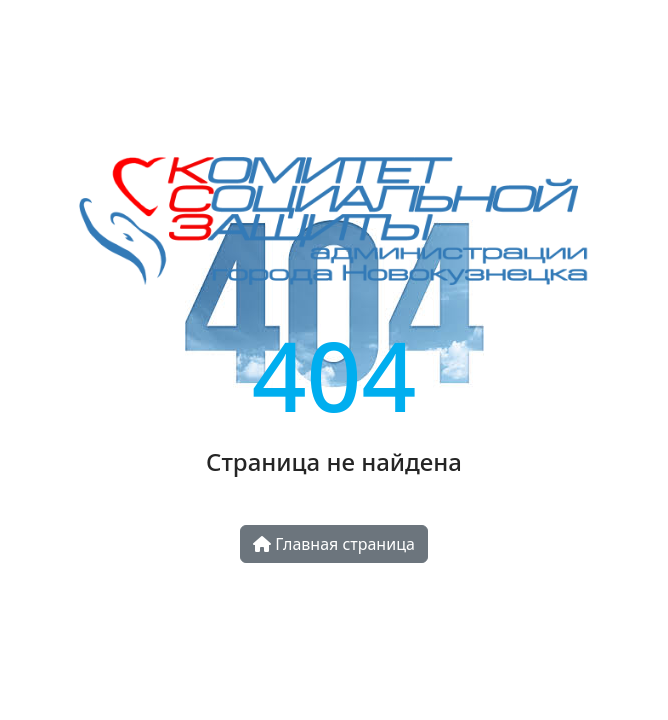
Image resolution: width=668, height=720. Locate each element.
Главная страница (334, 544)
